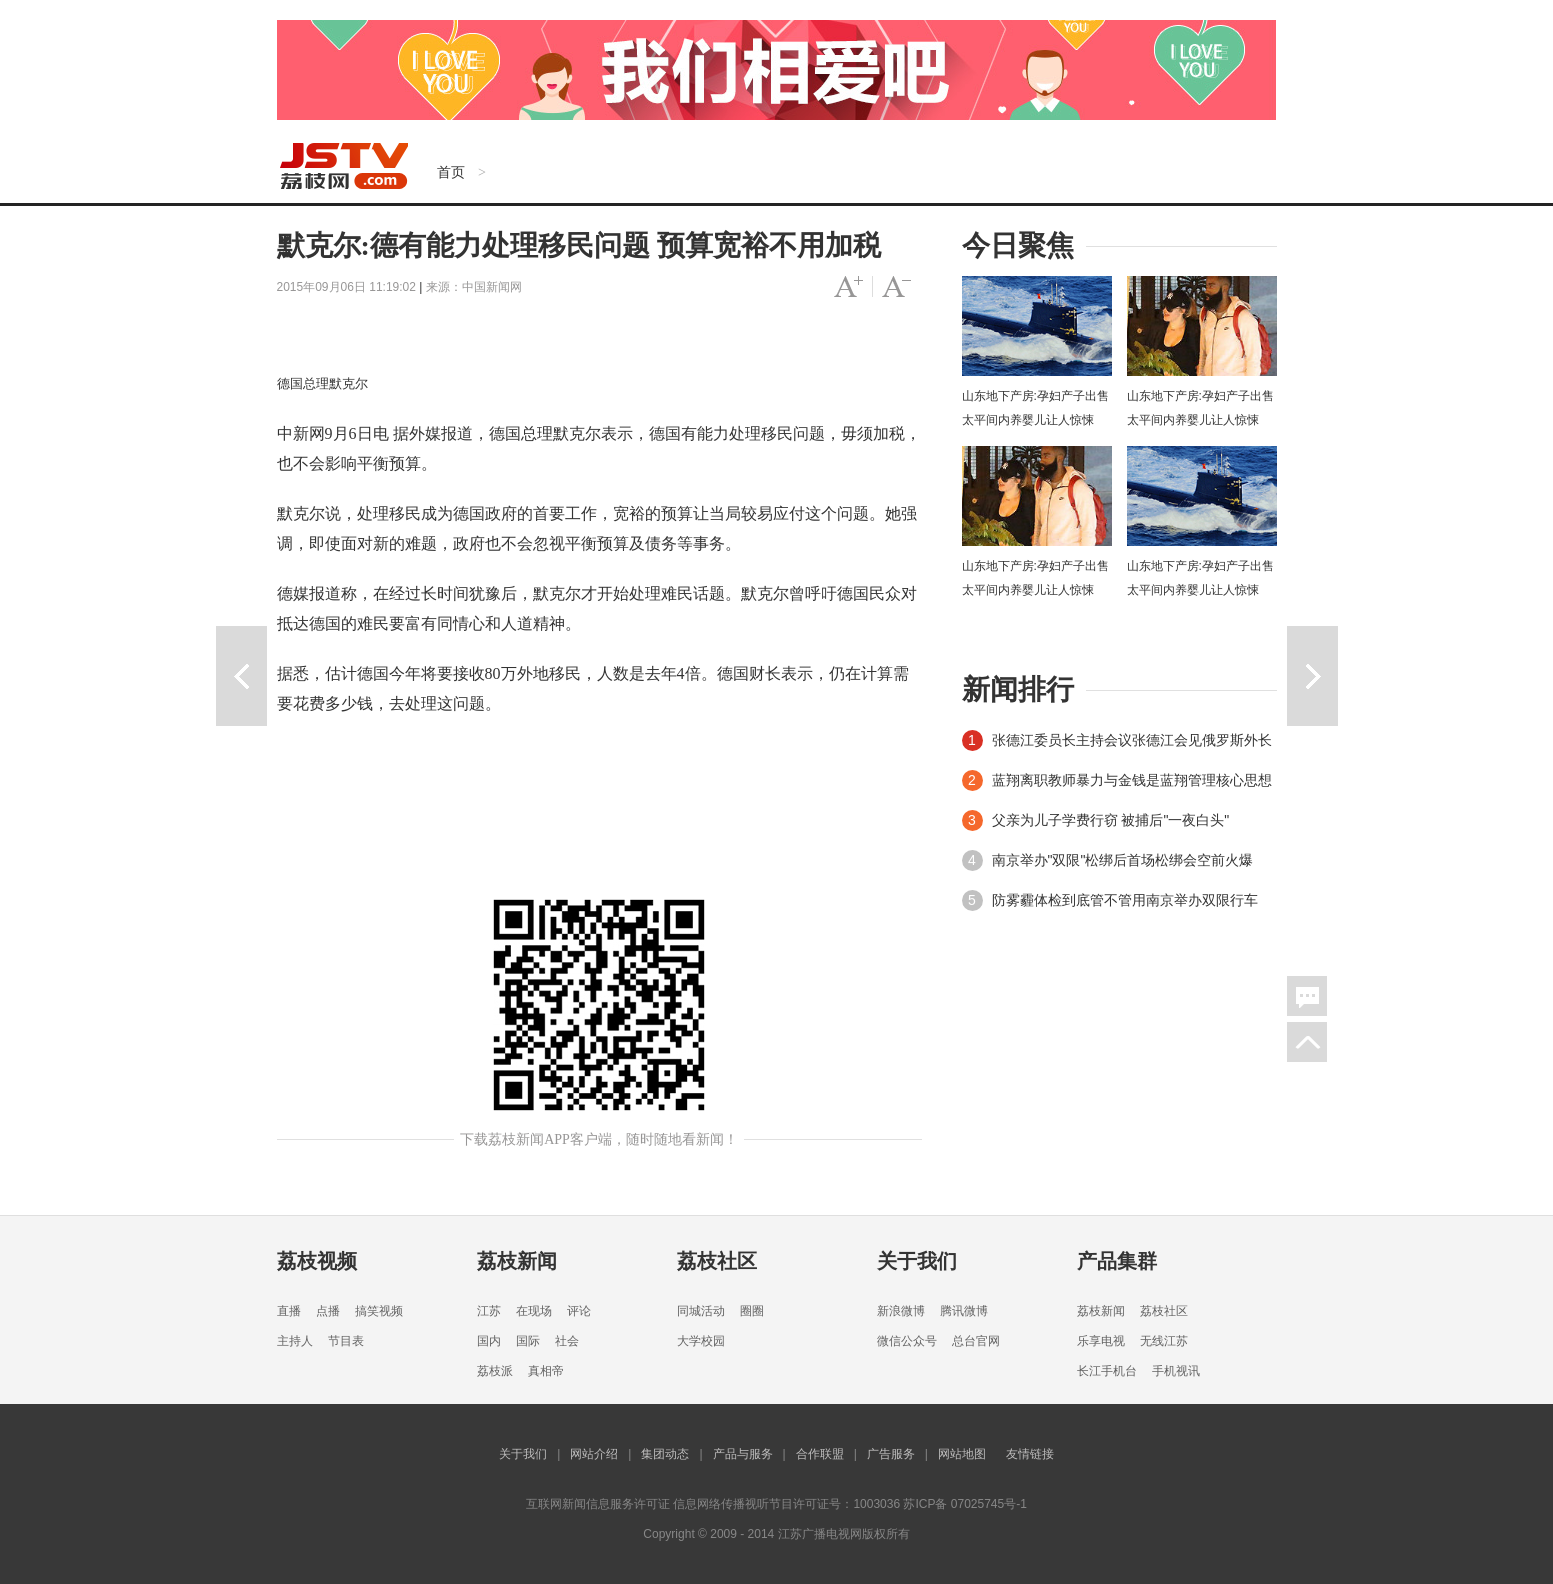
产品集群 (1117, 1261)
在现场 (534, 1311)
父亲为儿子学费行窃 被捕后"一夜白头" (1111, 820)
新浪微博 (901, 1311)
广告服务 (891, 1454)
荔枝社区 (717, 1261)
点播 (328, 1311)
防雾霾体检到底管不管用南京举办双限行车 (1125, 900)
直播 (289, 1311)
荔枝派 (495, 1371)
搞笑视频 (379, 1311)
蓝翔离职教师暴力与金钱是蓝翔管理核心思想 (1132, 780)
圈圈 (752, 1311)
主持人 (295, 1341)
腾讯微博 (964, 1311)
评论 (579, 1311)
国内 (489, 1341)
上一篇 (241, 676)
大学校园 (701, 1341)
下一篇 (1312, 676)
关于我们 (917, 1261)
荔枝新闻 (517, 1261)
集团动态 (665, 1454)
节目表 (346, 1341)
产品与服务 (743, 1454)
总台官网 (976, 1341)
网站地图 (962, 1454)
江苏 (489, 1311)
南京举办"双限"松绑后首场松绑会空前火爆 (1123, 860)
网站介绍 (594, 1454)
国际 (528, 1341)
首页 (451, 172)
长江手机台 (1107, 1371)
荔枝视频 (317, 1261)
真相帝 (546, 1371)
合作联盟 (820, 1454)
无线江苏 (1164, 1341)
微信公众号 (907, 1341)
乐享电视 (1101, 1341)
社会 (567, 1341)
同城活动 (701, 1311)
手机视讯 (1176, 1371)
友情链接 (1030, 1454)
